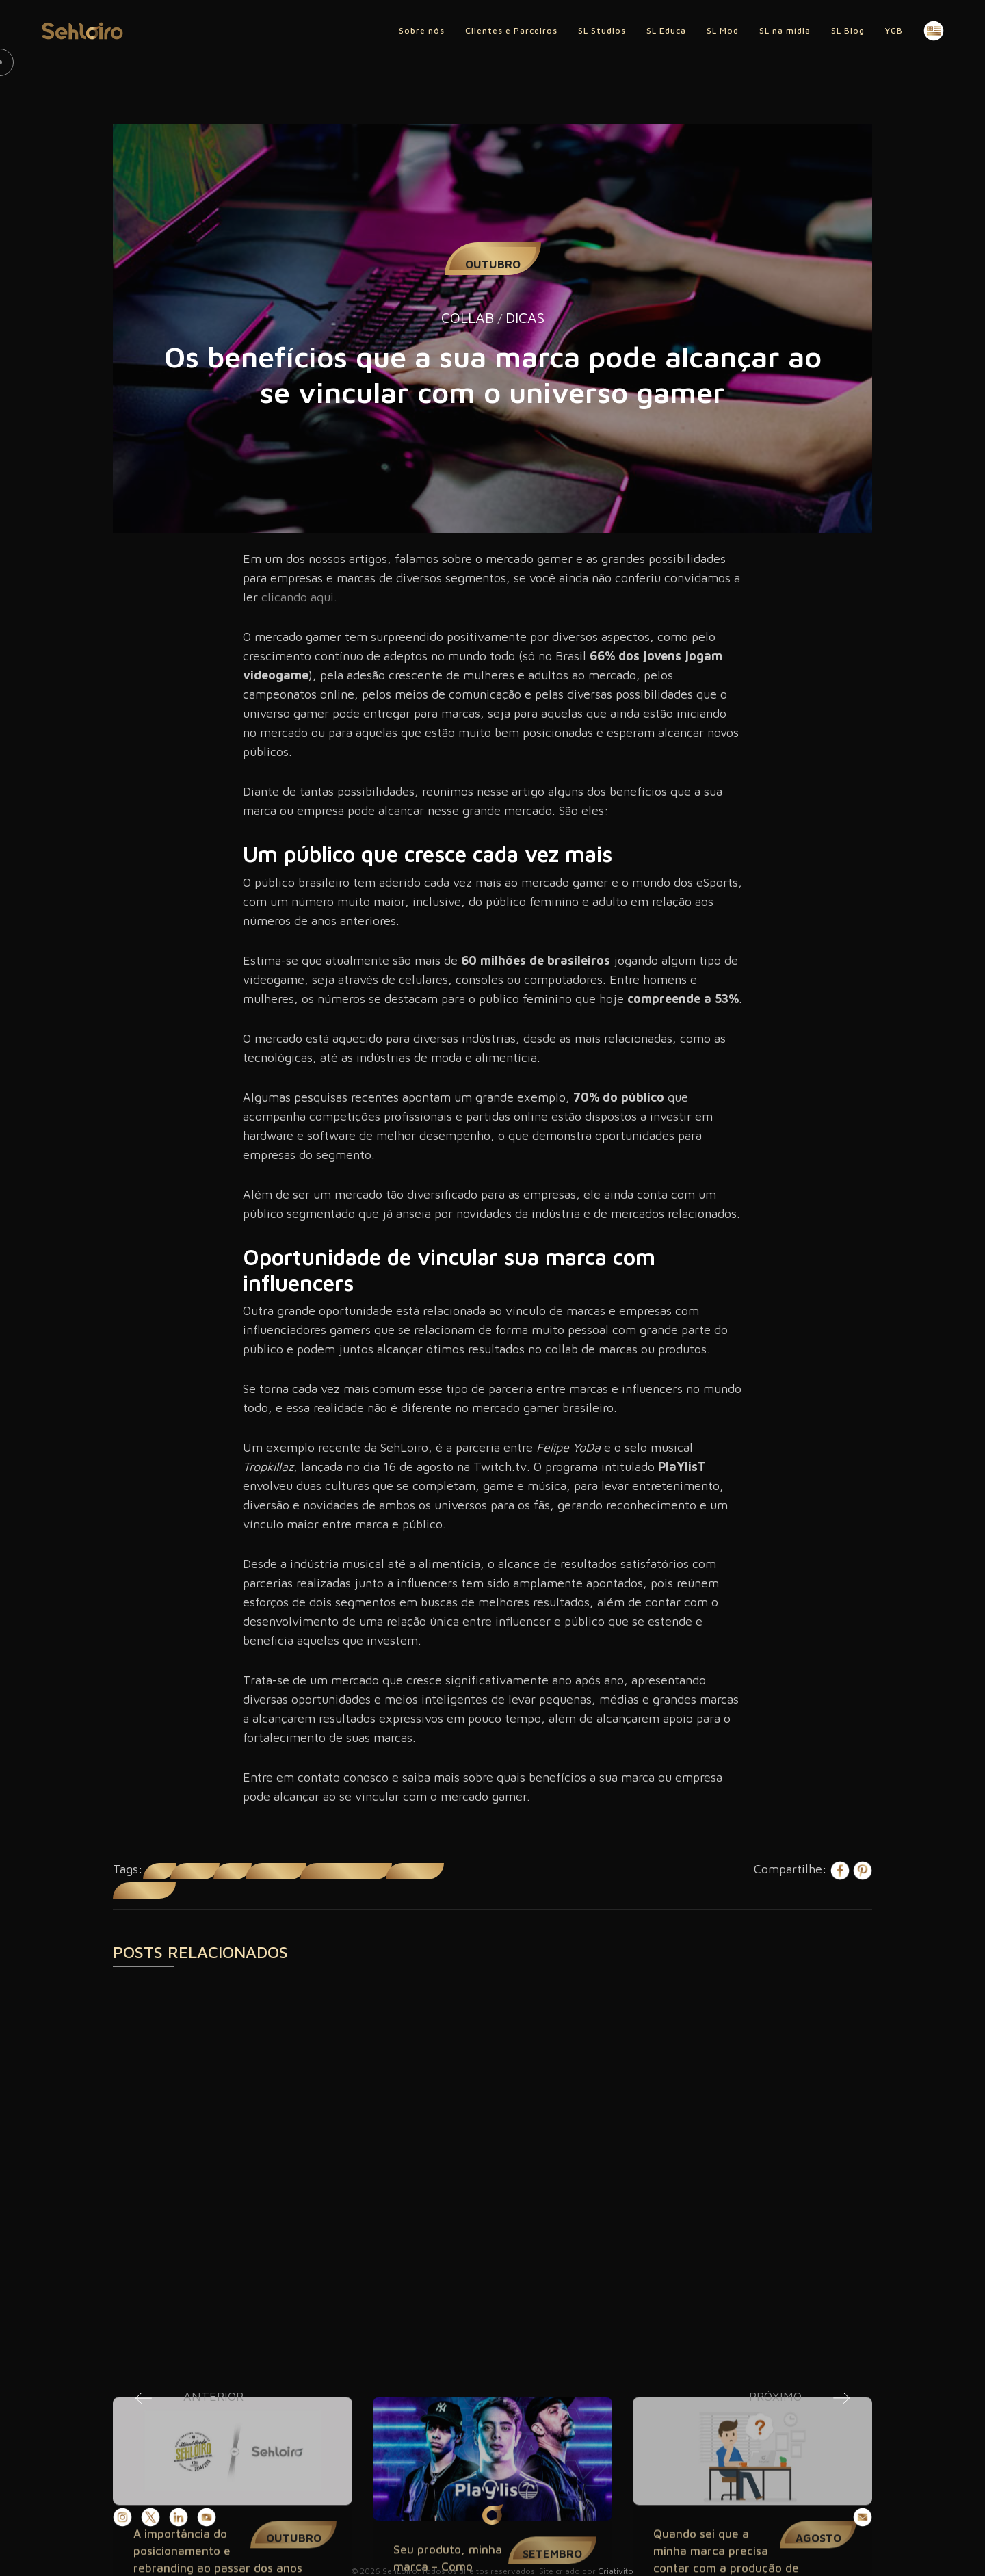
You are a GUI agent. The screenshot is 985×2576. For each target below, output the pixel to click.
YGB (894, 30)
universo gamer (144, 1890)
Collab (467, 317)
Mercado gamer (276, 1871)
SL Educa (666, 30)
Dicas (524, 317)
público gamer (415, 1871)
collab (159, 1871)
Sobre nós (422, 30)
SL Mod (723, 30)
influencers (195, 1871)
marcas (233, 1871)
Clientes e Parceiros (511, 30)
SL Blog (848, 30)
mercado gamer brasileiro (346, 1871)
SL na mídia (785, 30)
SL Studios (602, 30)
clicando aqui (297, 597)
